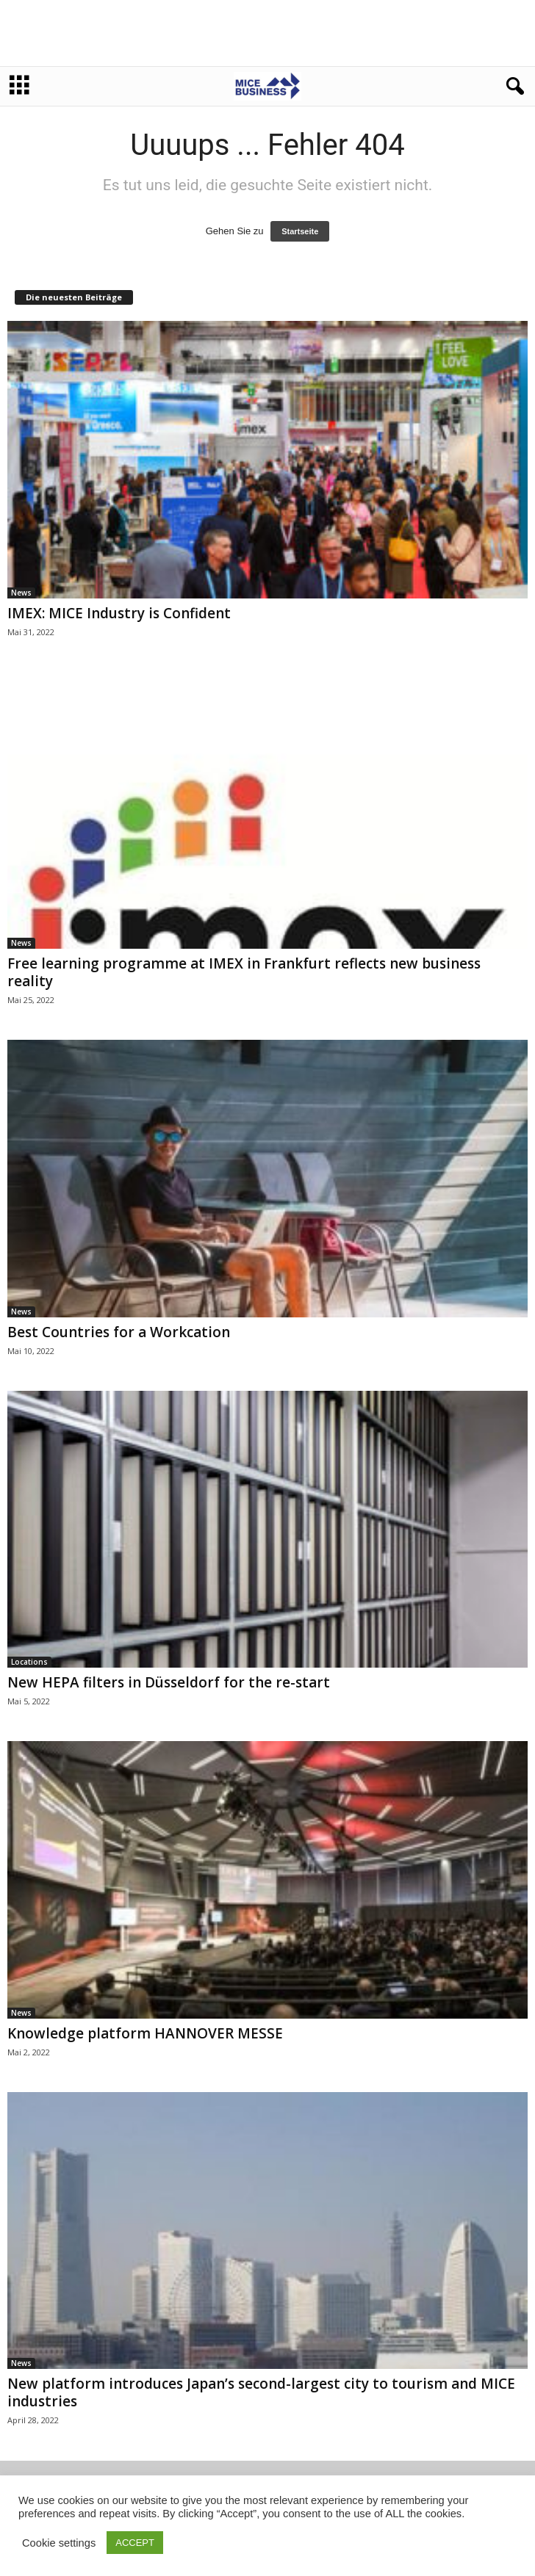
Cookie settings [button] (59, 2543)
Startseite (299, 231)
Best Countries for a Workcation (118, 1332)
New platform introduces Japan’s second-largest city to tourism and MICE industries (261, 2392)
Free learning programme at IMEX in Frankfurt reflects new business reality (244, 972)
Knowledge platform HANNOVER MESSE (145, 2033)
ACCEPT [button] (134, 2542)
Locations (29, 1662)
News (21, 592)
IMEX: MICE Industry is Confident (119, 613)
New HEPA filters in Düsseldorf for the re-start (168, 1682)
